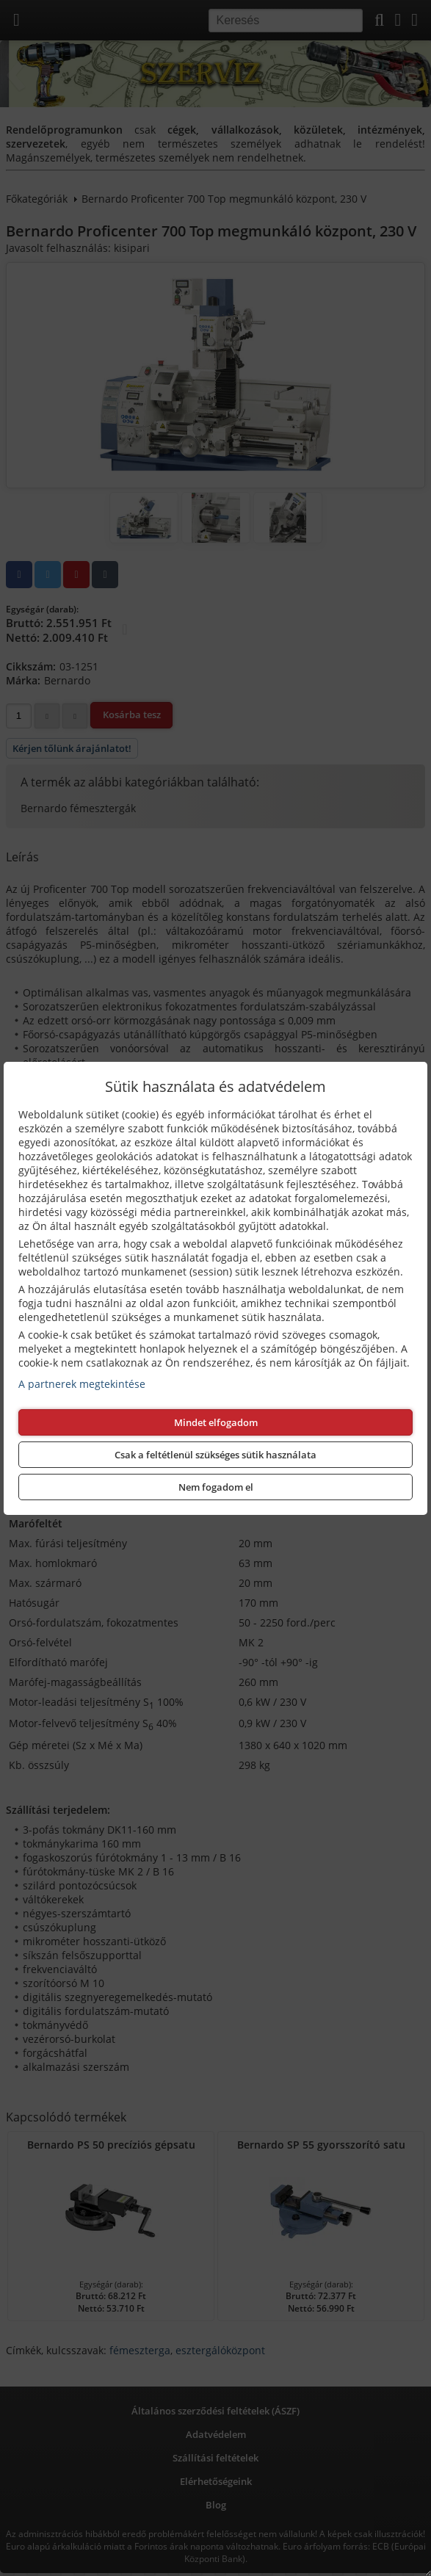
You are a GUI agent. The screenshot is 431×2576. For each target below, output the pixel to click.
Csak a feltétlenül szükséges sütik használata (215, 1454)
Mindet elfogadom (216, 1422)
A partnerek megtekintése (81, 1384)
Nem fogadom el (215, 1487)
